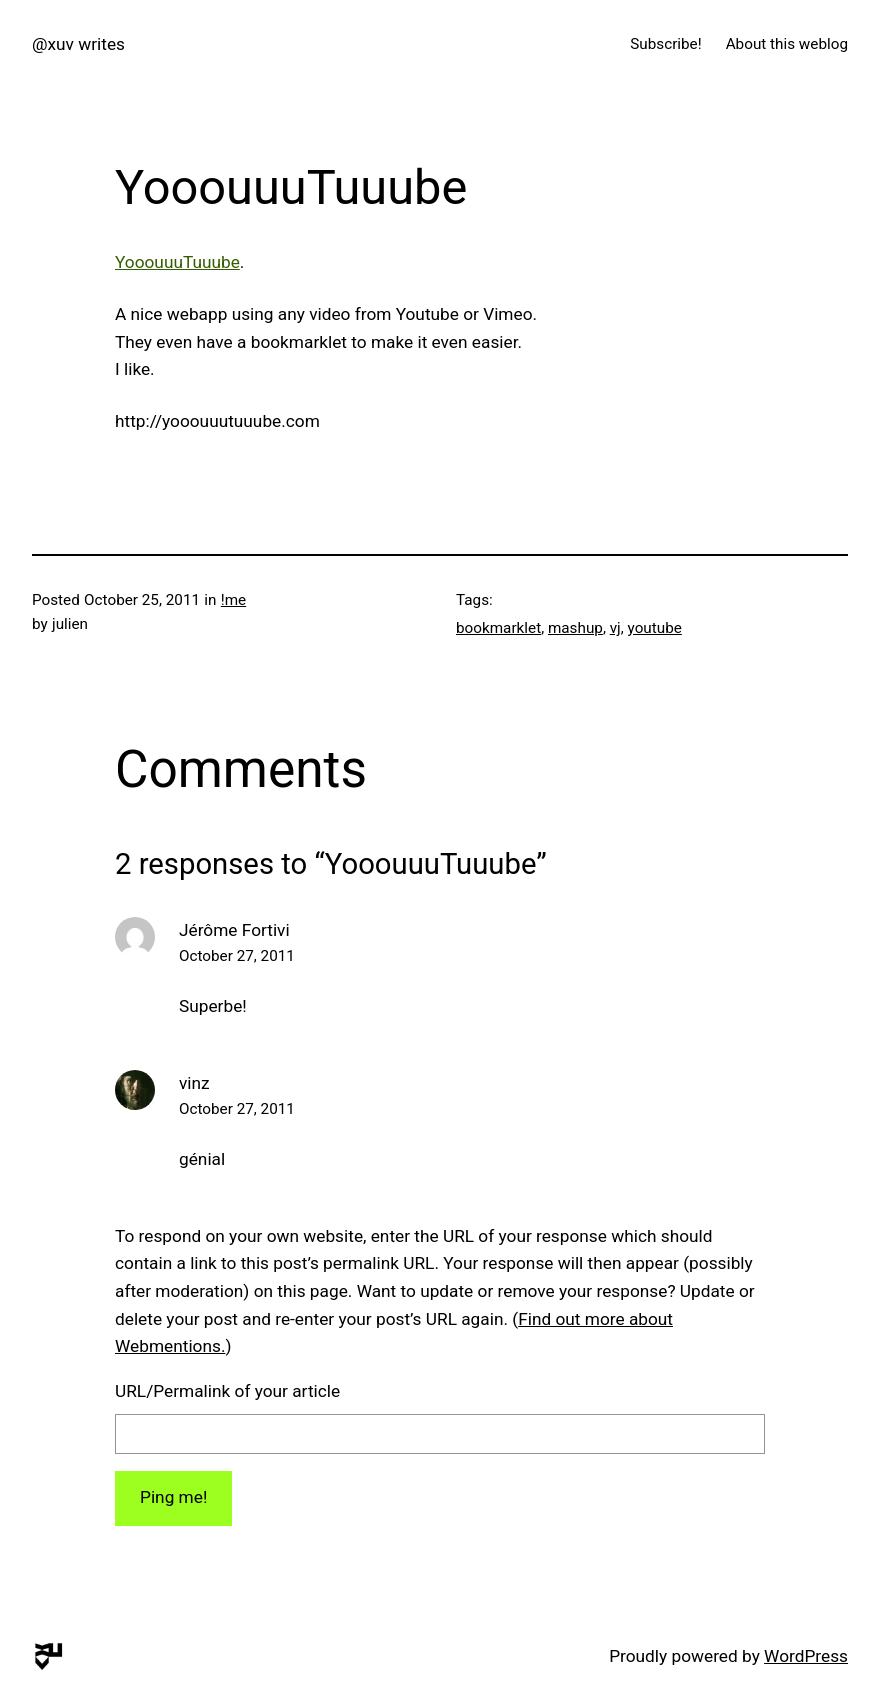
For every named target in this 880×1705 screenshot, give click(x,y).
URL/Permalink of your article (227, 1391)
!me (233, 600)
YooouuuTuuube (177, 262)
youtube (655, 628)
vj (615, 628)
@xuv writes (78, 44)
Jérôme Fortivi (234, 930)
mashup (575, 628)
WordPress (806, 1656)
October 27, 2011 (237, 956)
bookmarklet (498, 628)
